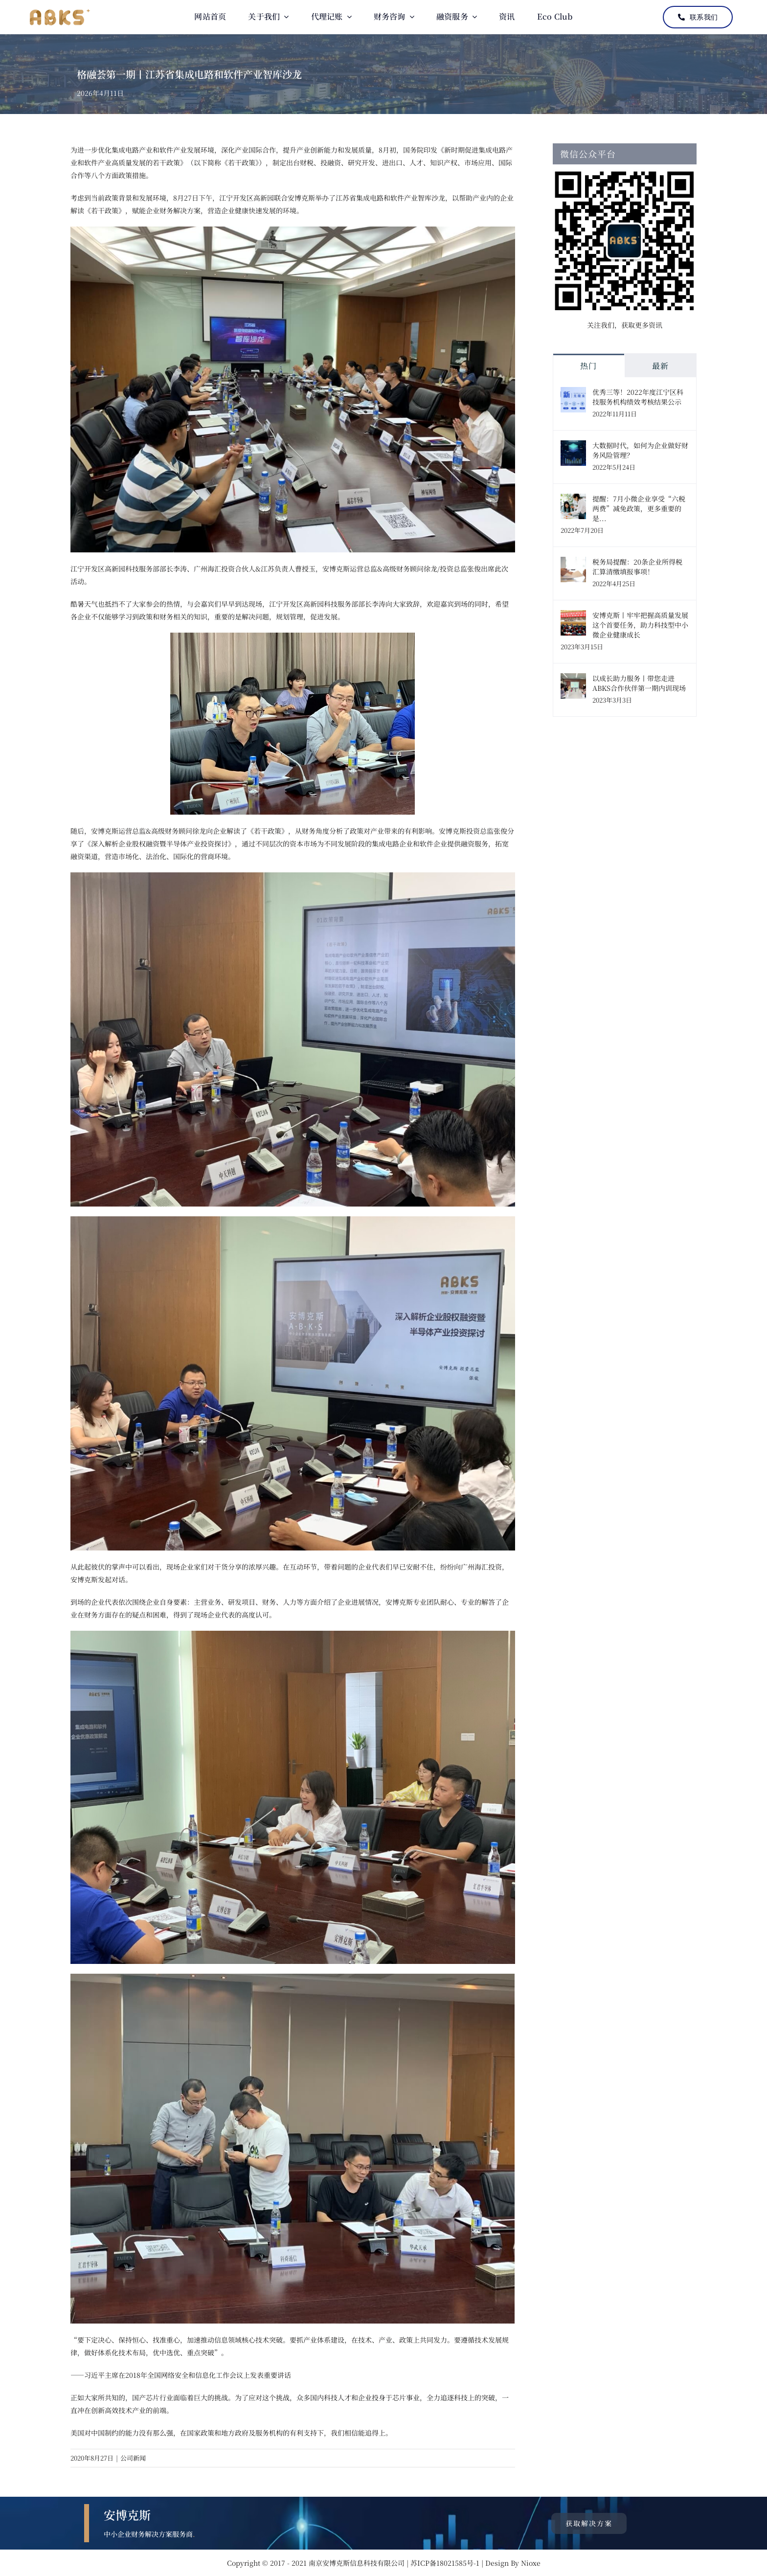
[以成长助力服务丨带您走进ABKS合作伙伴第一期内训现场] (573, 679)
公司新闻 (133, 2457)
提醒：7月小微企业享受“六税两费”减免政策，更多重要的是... (638, 508)
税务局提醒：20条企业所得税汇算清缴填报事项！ (637, 566)
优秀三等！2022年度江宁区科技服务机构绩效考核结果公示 (637, 397)
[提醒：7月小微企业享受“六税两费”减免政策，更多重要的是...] (573, 500)
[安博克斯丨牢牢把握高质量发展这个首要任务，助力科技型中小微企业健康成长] (573, 616)
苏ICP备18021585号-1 (445, 2563)
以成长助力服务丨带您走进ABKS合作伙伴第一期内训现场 (639, 683)
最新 (660, 365)
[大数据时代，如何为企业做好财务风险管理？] (573, 447)
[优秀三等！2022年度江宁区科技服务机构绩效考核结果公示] (573, 393)
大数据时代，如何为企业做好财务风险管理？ (640, 450)
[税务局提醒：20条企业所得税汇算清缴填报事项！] (573, 563)
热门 (588, 365)
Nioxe (531, 2563)
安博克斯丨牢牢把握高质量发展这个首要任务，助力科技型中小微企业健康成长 (640, 624)
